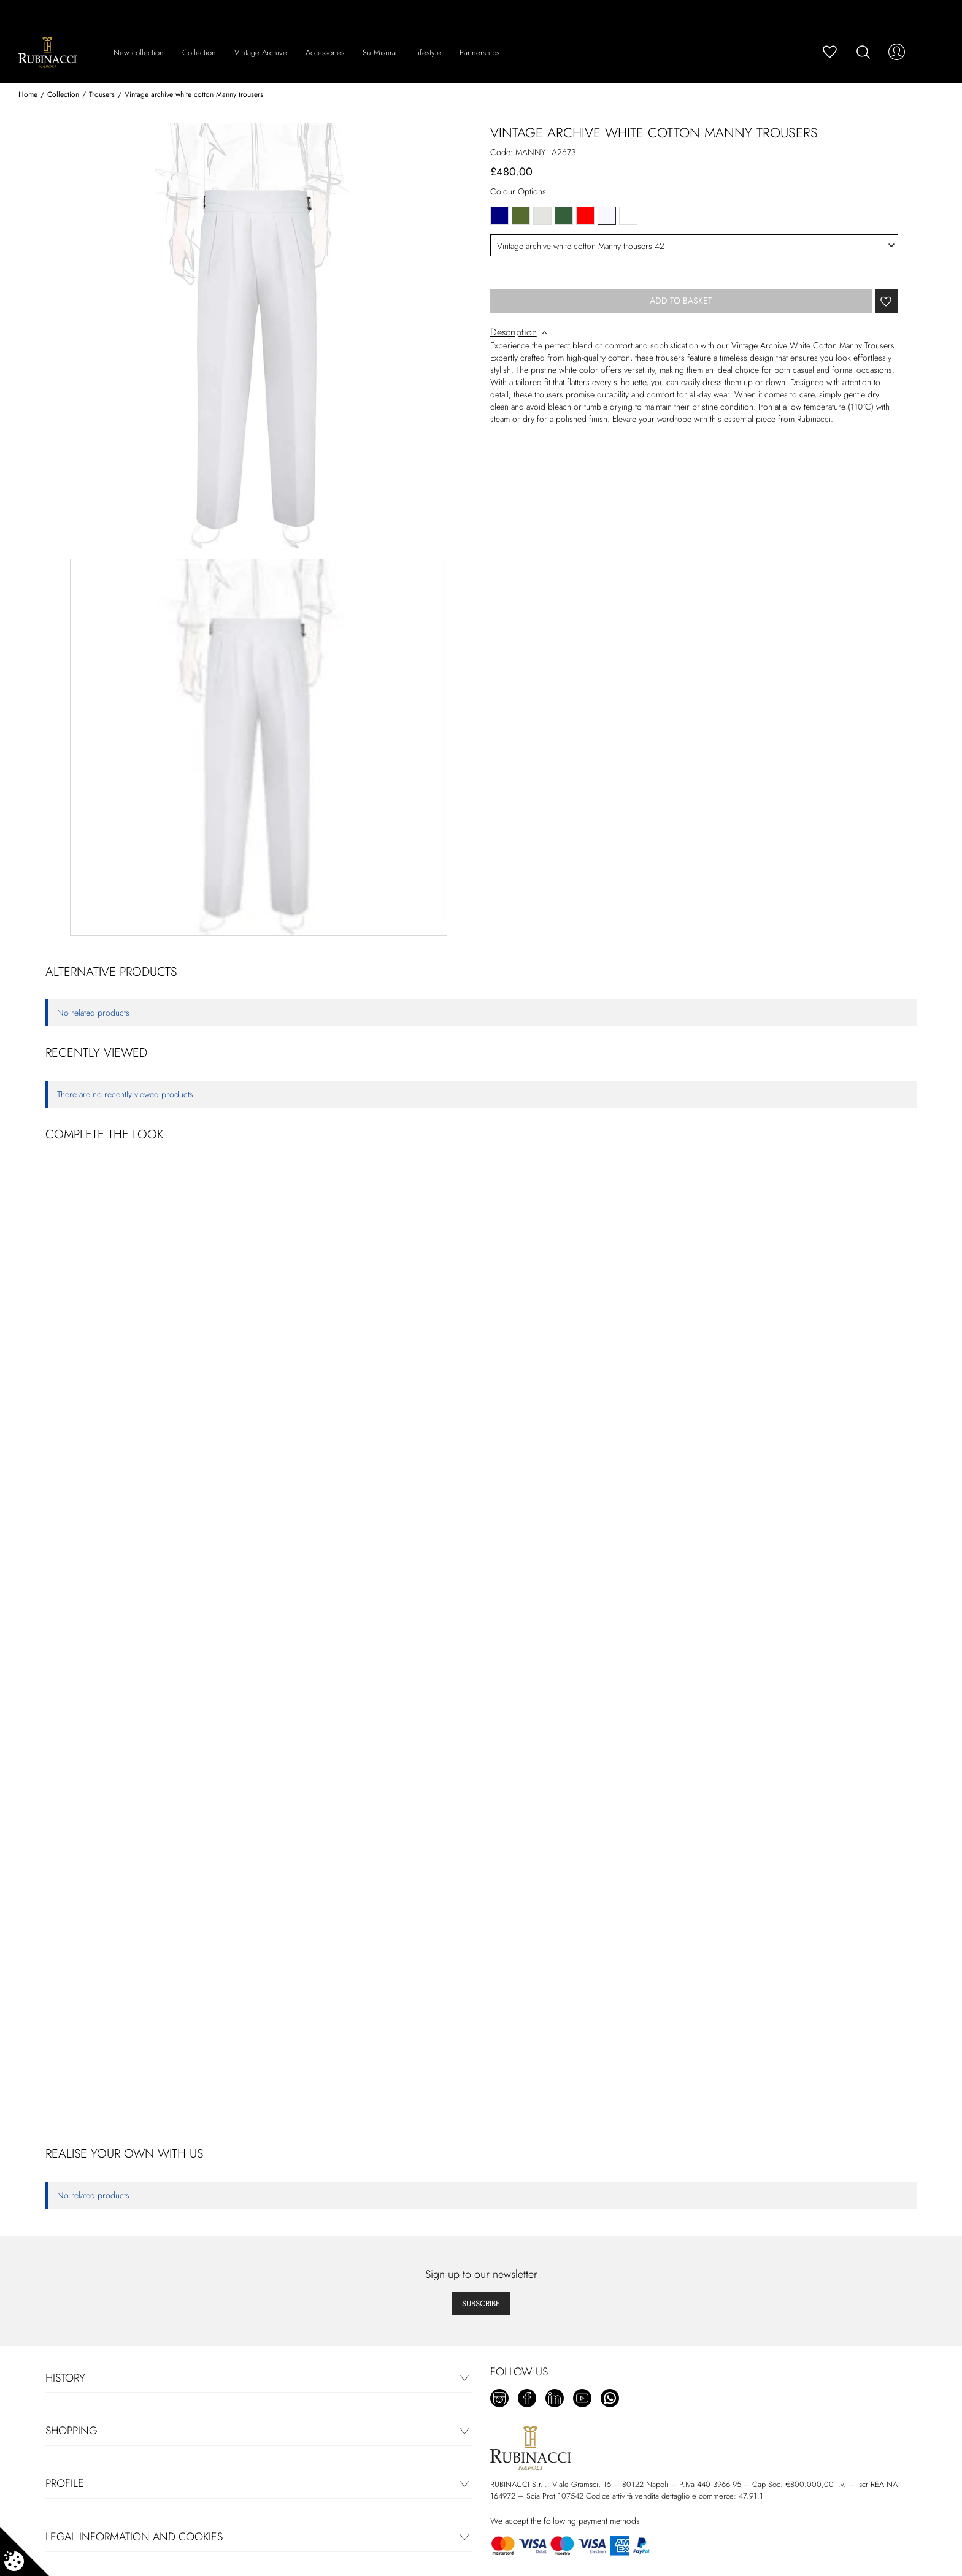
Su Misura (379, 52)
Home (27, 94)
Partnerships (479, 52)
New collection (139, 52)
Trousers (102, 94)
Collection (199, 52)
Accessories (325, 52)
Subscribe (481, 2303)
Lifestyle (427, 52)
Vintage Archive (260, 52)
